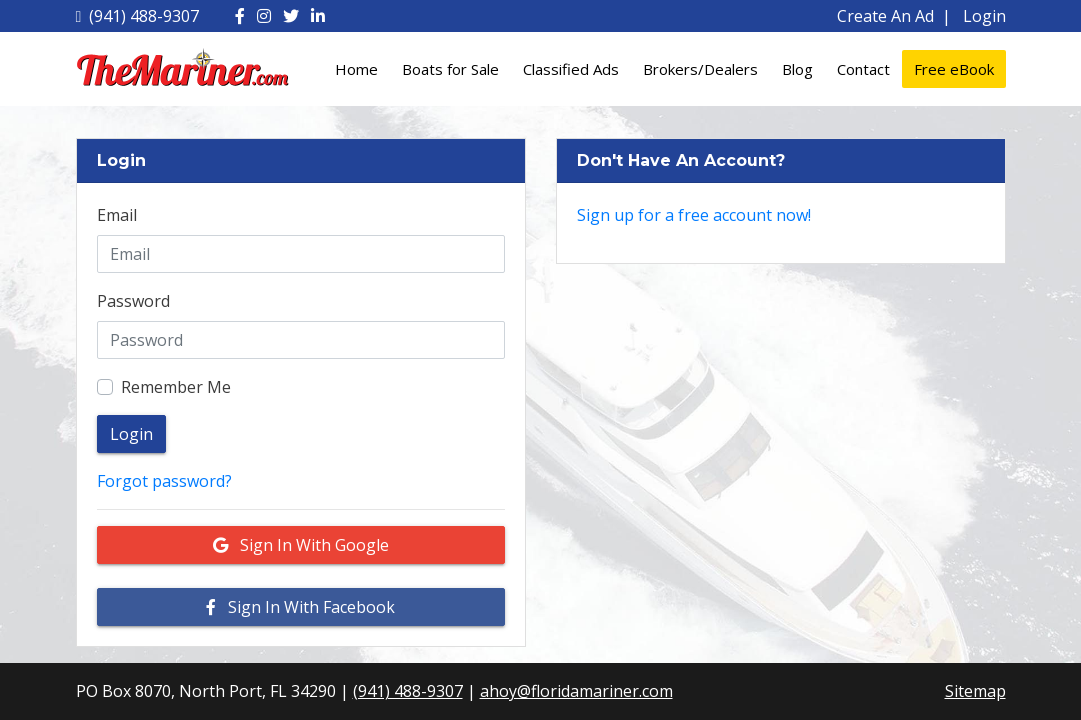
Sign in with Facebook (300, 607)
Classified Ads (571, 69)
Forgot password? (164, 481)
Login (984, 16)
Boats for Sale (450, 69)
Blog (797, 69)
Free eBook (954, 69)
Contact (863, 69)
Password (133, 301)
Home (356, 69)
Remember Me (176, 387)
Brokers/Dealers (700, 69)
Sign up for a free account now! (694, 215)
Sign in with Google (301, 545)
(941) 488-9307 (138, 16)
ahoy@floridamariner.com (576, 691)
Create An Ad (885, 16)
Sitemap (975, 691)
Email (117, 215)
